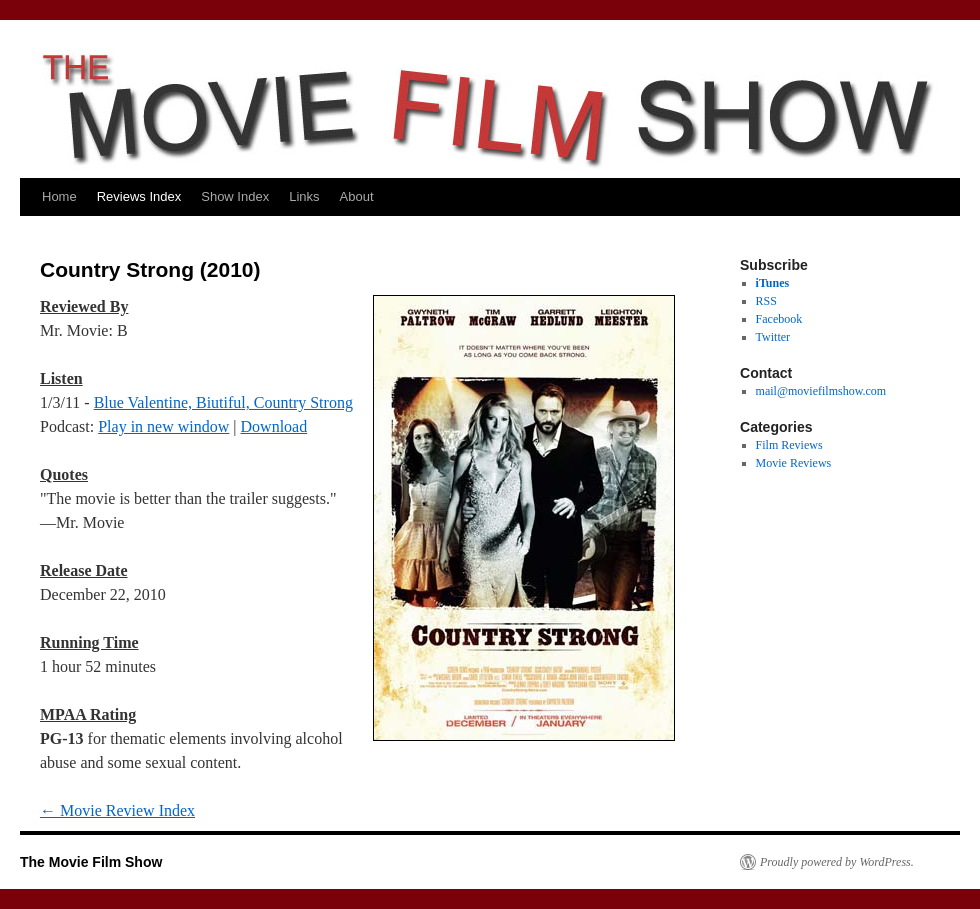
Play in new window (163, 426)
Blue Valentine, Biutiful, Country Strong (223, 402)
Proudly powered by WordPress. (837, 862)
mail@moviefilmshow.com (821, 391)
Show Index (235, 196)
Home (59, 196)
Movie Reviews (794, 463)
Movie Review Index (117, 810)
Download (274, 426)
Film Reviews (789, 445)
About (357, 196)
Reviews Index (139, 196)
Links (304, 196)
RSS (766, 301)
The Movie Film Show (91, 862)
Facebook (779, 319)
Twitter (773, 337)
